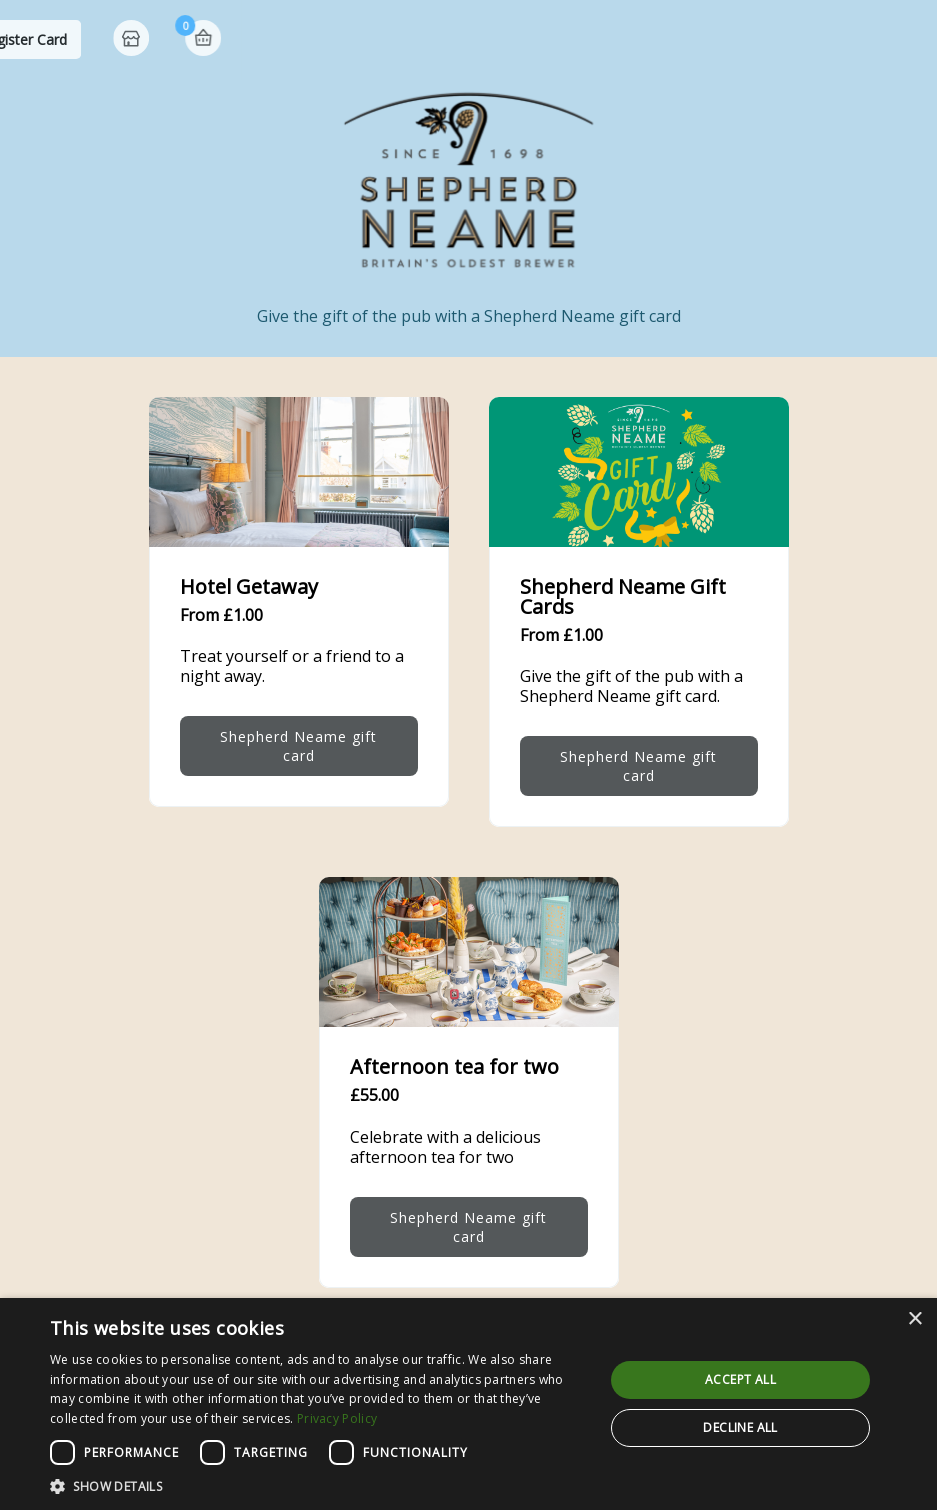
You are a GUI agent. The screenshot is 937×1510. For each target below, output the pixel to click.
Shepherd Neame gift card (298, 746)
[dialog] (468, 1404)
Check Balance (538, 39)
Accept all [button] (740, 1379)
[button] (319, 1485)
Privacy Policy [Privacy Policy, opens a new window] (337, 1418)
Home (829, 40)
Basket (899, 38)
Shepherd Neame (120, 39)
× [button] (914, 1319)
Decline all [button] (740, 1427)
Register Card (719, 39)
